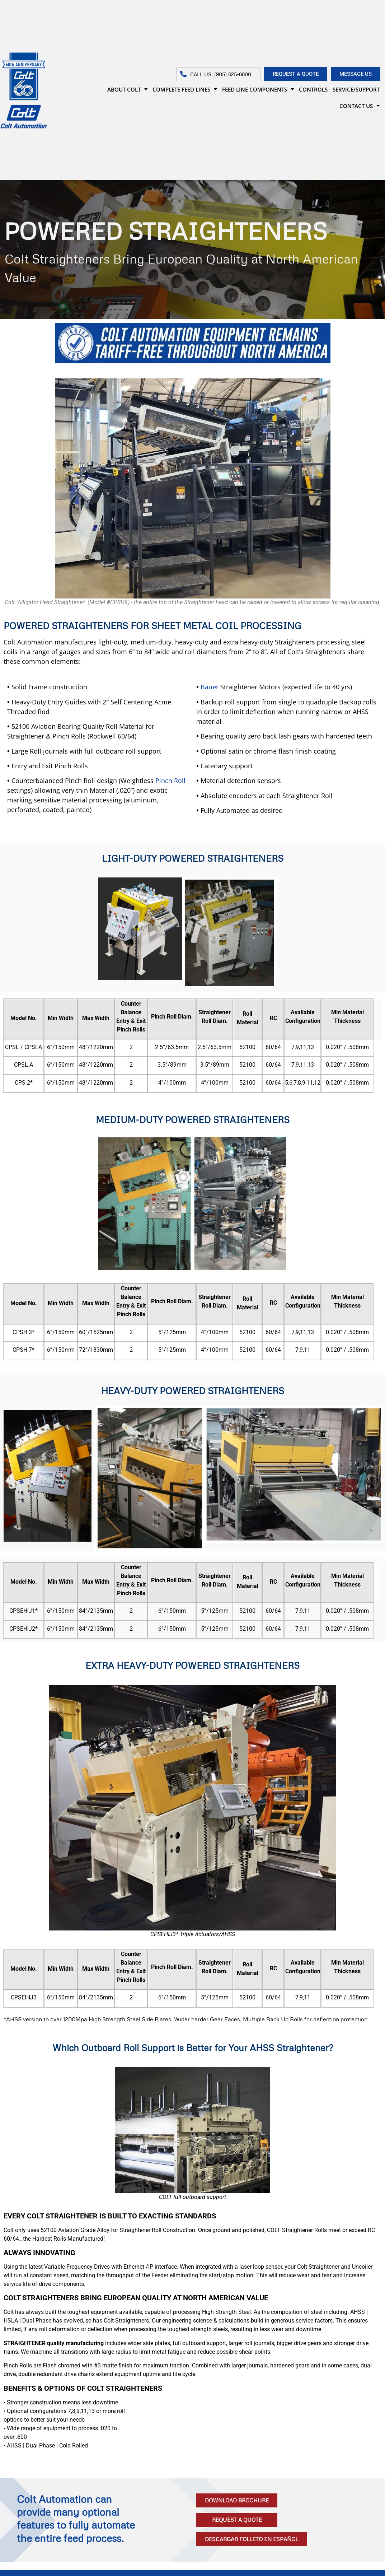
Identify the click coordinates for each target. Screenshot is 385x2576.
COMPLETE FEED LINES (184, 89)
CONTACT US (359, 105)
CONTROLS (313, 89)
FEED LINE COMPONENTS (258, 89)
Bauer (210, 687)
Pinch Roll (170, 780)
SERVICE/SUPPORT (356, 89)
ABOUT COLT (127, 89)
